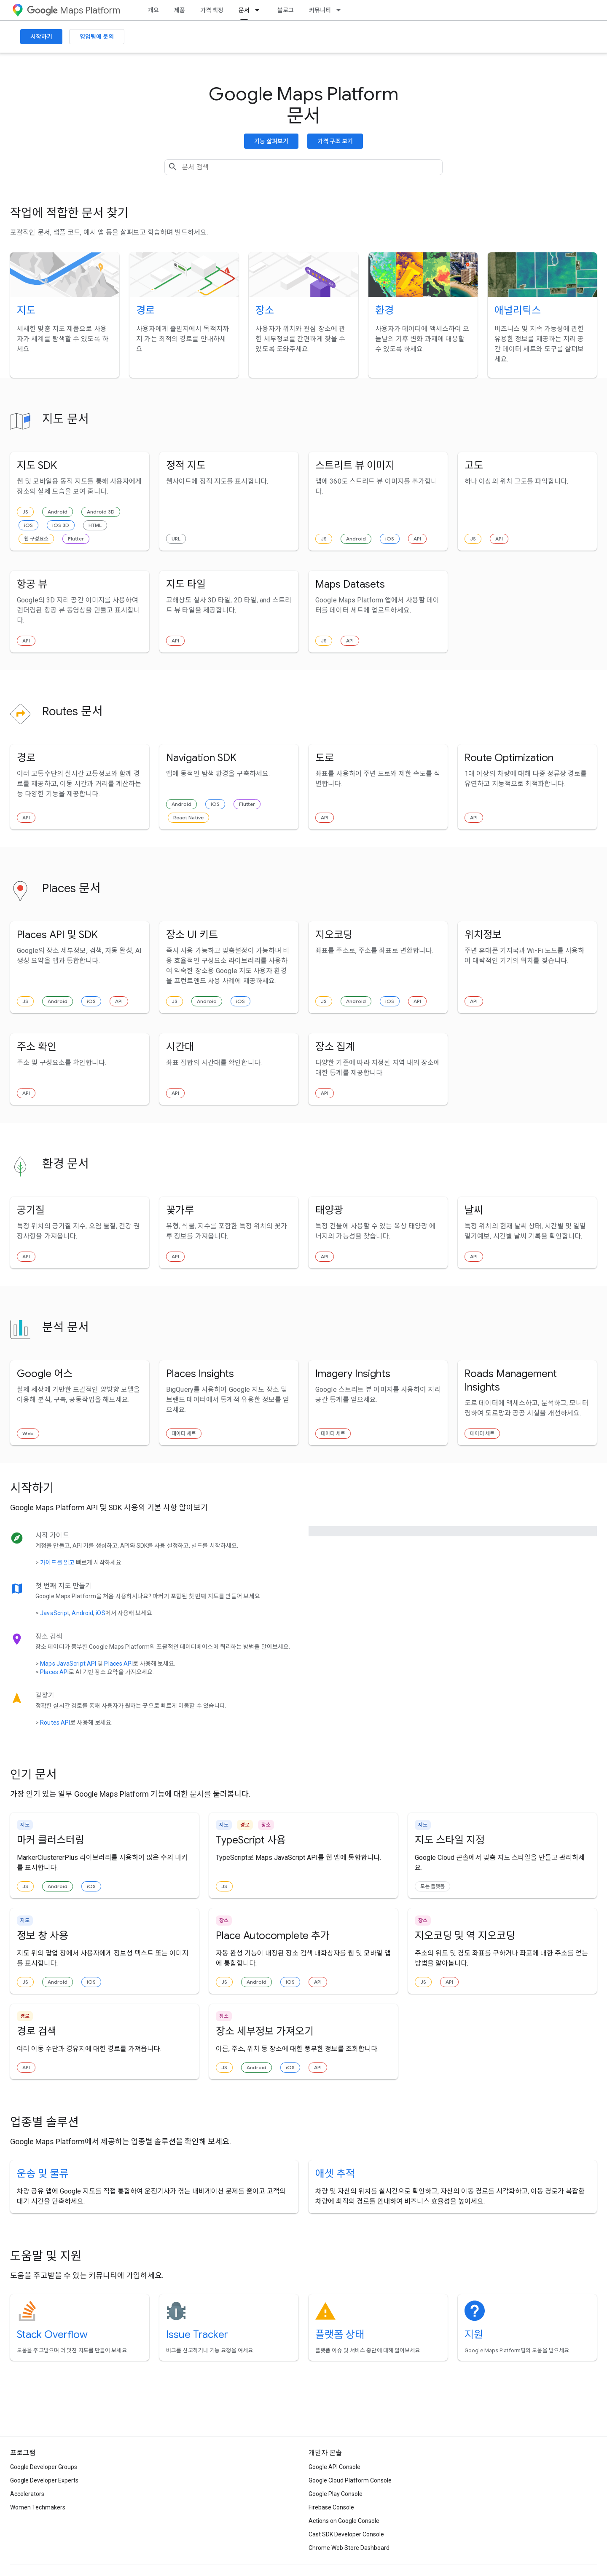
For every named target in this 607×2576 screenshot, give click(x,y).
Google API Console (334, 2467)
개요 (153, 10)
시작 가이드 (52, 1535)
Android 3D (101, 511)
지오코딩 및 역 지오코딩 (465, 1935)
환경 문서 (65, 1163)
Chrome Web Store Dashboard (349, 2547)
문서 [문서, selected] (244, 10)
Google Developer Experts (44, 2480)
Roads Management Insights (511, 1380)
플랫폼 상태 (339, 2334)
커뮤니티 (320, 10)
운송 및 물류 (42, 2173)
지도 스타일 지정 (450, 1840)
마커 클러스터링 (50, 1840)
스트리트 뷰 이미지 (355, 465)
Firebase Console (331, 2507)
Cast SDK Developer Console (346, 2534)
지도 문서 (65, 419)
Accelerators (27, 2493)
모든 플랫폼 (432, 1886)
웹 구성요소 (36, 538)
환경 (384, 310)
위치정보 (483, 934)
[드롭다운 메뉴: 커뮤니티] (341, 10)
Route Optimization (509, 758)
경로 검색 (36, 2031)
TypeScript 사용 (251, 1840)
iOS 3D (60, 525)
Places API (118, 1663)
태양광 (329, 1210)
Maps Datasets (350, 584)
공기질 (31, 1210)
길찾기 (44, 1695)
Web (28, 1433)
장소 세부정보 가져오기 (265, 2031)
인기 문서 (33, 1774)
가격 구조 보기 (335, 141)
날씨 (474, 1210)
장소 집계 (335, 1047)
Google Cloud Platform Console (350, 2480)
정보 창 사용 (42, 1935)
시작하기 (41, 36)
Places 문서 (71, 888)
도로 (324, 758)
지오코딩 (333, 934)
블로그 (285, 10)
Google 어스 (45, 1373)
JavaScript (54, 1613)
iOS (28, 525)
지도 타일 (186, 584)
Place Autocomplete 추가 (273, 1935)
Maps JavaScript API (68, 1663)
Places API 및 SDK (57, 934)
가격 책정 (211, 10)
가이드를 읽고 (57, 1562)
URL (176, 538)
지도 (26, 310)
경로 (145, 310)
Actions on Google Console (344, 2520)
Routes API (55, 1722)
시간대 (180, 1047)
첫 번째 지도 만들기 (63, 1586)
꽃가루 (180, 1210)
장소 (264, 310)
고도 (474, 465)
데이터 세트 (184, 1433)
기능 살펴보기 (271, 141)
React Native (188, 817)
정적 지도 (186, 465)
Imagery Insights (352, 1373)
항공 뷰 (32, 584)
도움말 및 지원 (46, 2256)
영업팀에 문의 (97, 36)
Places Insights (200, 1373)
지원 (474, 2334)
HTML (95, 525)
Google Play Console (336, 2493)
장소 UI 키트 (192, 934)
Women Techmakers (37, 2507)
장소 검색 (49, 1636)
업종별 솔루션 (44, 2122)
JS (25, 511)
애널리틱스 (517, 310)
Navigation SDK (201, 758)
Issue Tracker (197, 2334)
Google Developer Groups (43, 2467)
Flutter (76, 538)
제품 (179, 10)
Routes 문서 (72, 711)
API (417, 538)
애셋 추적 (335, 2173)
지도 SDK (37, 465)
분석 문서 (65, 1327)
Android (57, 511)
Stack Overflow (52, 2334)
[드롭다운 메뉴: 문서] (260, 10)
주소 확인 (36, 1047)
